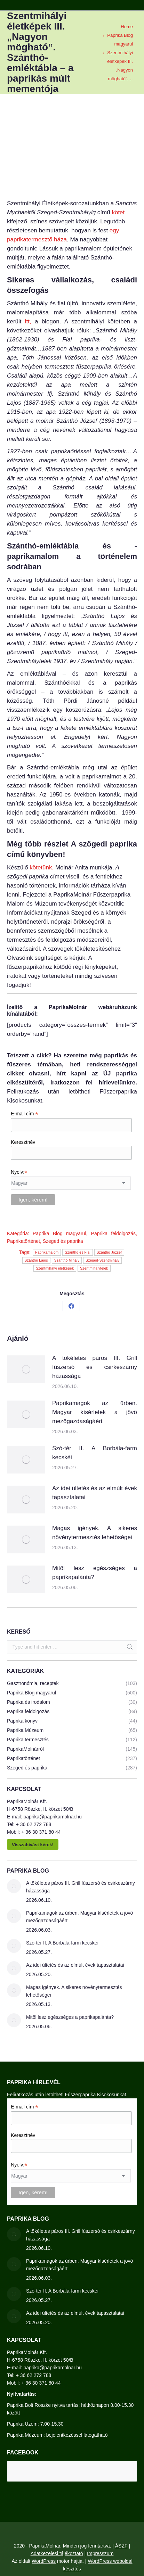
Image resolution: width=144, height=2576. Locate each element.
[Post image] (26, 1369)
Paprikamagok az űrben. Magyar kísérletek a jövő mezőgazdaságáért (94, 1412)
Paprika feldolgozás (113, 1233)
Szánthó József (109, 1252)
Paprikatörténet (23, 1241)
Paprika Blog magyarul (59, 1233)
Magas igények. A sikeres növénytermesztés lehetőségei (94, 1533)
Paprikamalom (47, 1252)
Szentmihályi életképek (55, 1268)
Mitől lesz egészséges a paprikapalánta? (94, 1572)
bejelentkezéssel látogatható (77, 2435)
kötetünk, (42, 867)
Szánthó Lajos (36, 1260)
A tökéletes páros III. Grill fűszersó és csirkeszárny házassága (94, 1367)
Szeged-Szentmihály (102, 1260)
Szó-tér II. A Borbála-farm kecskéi (94, 1453)
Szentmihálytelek (94, 1268)
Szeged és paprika (63, 1241)
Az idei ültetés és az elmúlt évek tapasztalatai (94, 1493)
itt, (28, 321)
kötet (118, 212)
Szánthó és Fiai (77, 1252)
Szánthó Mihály (67, 1260)
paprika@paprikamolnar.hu (52, 1816)
